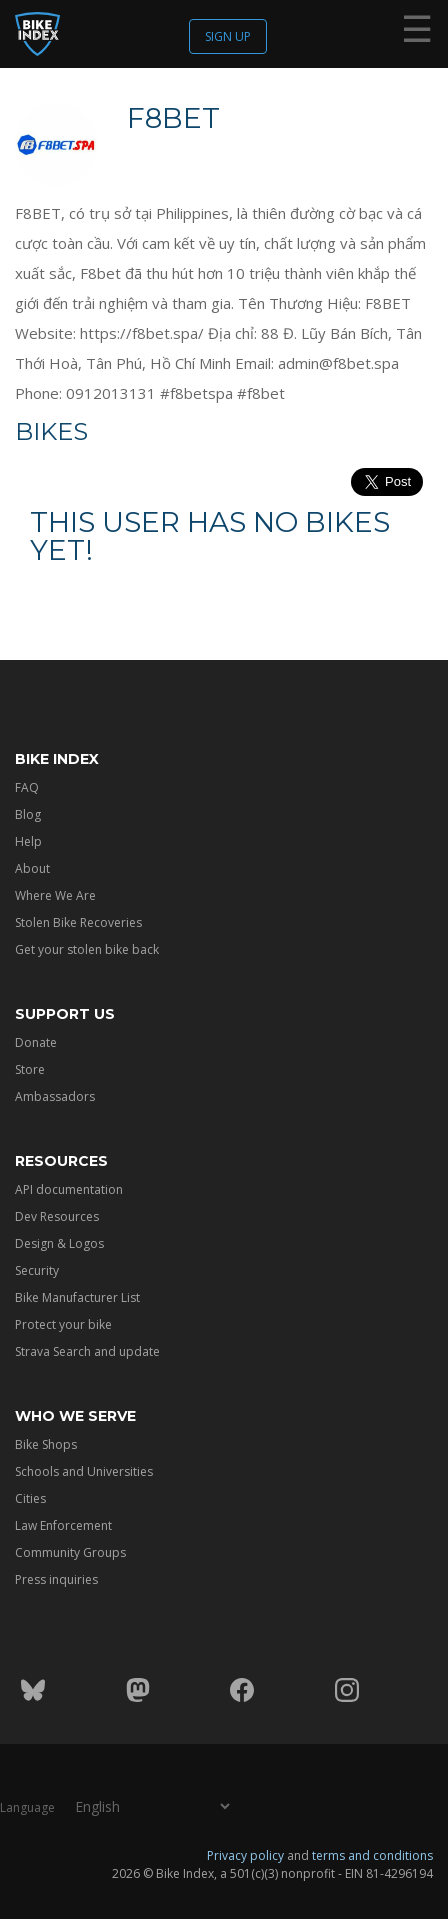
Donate (36, 1042)
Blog (28, 814)
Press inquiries (56, 1579)
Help (28, 841)
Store (30, 1069)
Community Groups (70, 1552)
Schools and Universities (84, 1471)
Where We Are (55, 895)
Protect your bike (63, 1324)
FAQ (27, 787)
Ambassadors (55, 1096)
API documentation (69, 1189)
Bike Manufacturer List (77, 1297)
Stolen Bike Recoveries (78, 922)
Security (37, 1270)
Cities (30, 1498)
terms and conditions (372, 1855)
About (32, 868)
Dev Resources (57, 1216)
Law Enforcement (63, 1525)
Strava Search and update (87, 1351)
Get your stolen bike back (87, 949)
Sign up (228, 36)
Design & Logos (59, 1243)
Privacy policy (245, 1855)
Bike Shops (46, 1444)
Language (27, 1807)
